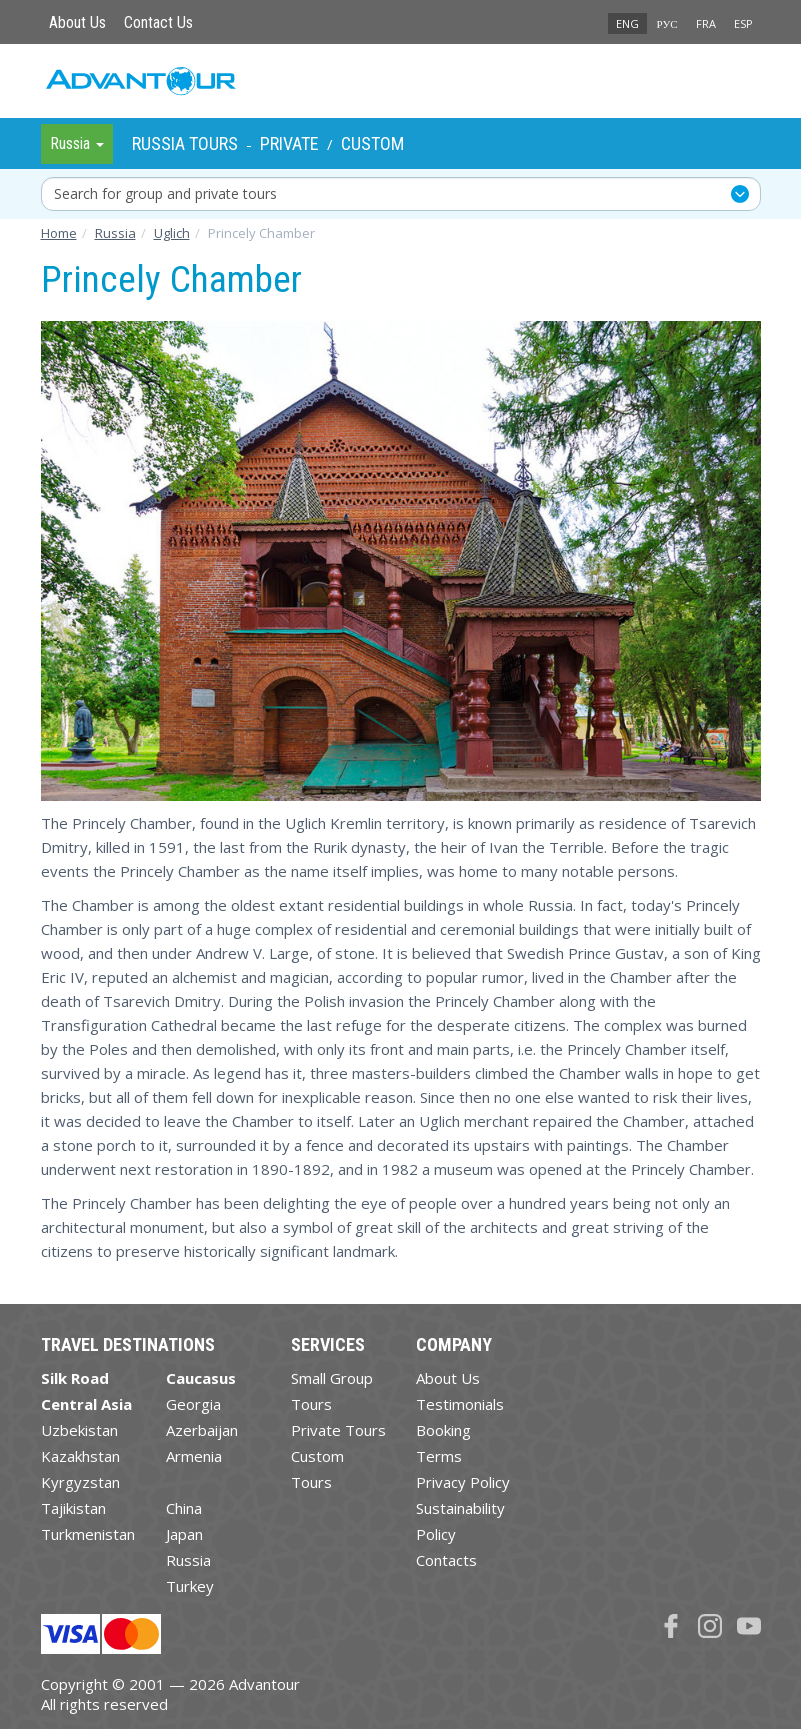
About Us (77, 22)
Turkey (190, 1586)
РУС (667, 23)
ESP (743, 23)
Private (289, 143)
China (184, 1508)
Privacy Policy (463, 1482)
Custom (372, 143)
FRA (706, 23)
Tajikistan (73, 1508)
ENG (627, 23)
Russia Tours (185, 143)
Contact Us (158, 22)
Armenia (194, 1456)
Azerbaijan (202, 1430)
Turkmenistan (88, 1534)
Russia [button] (77, 143)
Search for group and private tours (165, 193)
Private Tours (338, 1430)
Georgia (193, 1404)
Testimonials (460, 1404)
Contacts (446, 1560)
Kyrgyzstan (80, 1482)
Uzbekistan (79, 1430)
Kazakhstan (80, 1456)
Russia (188, 1560)
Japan (184, 1534)
